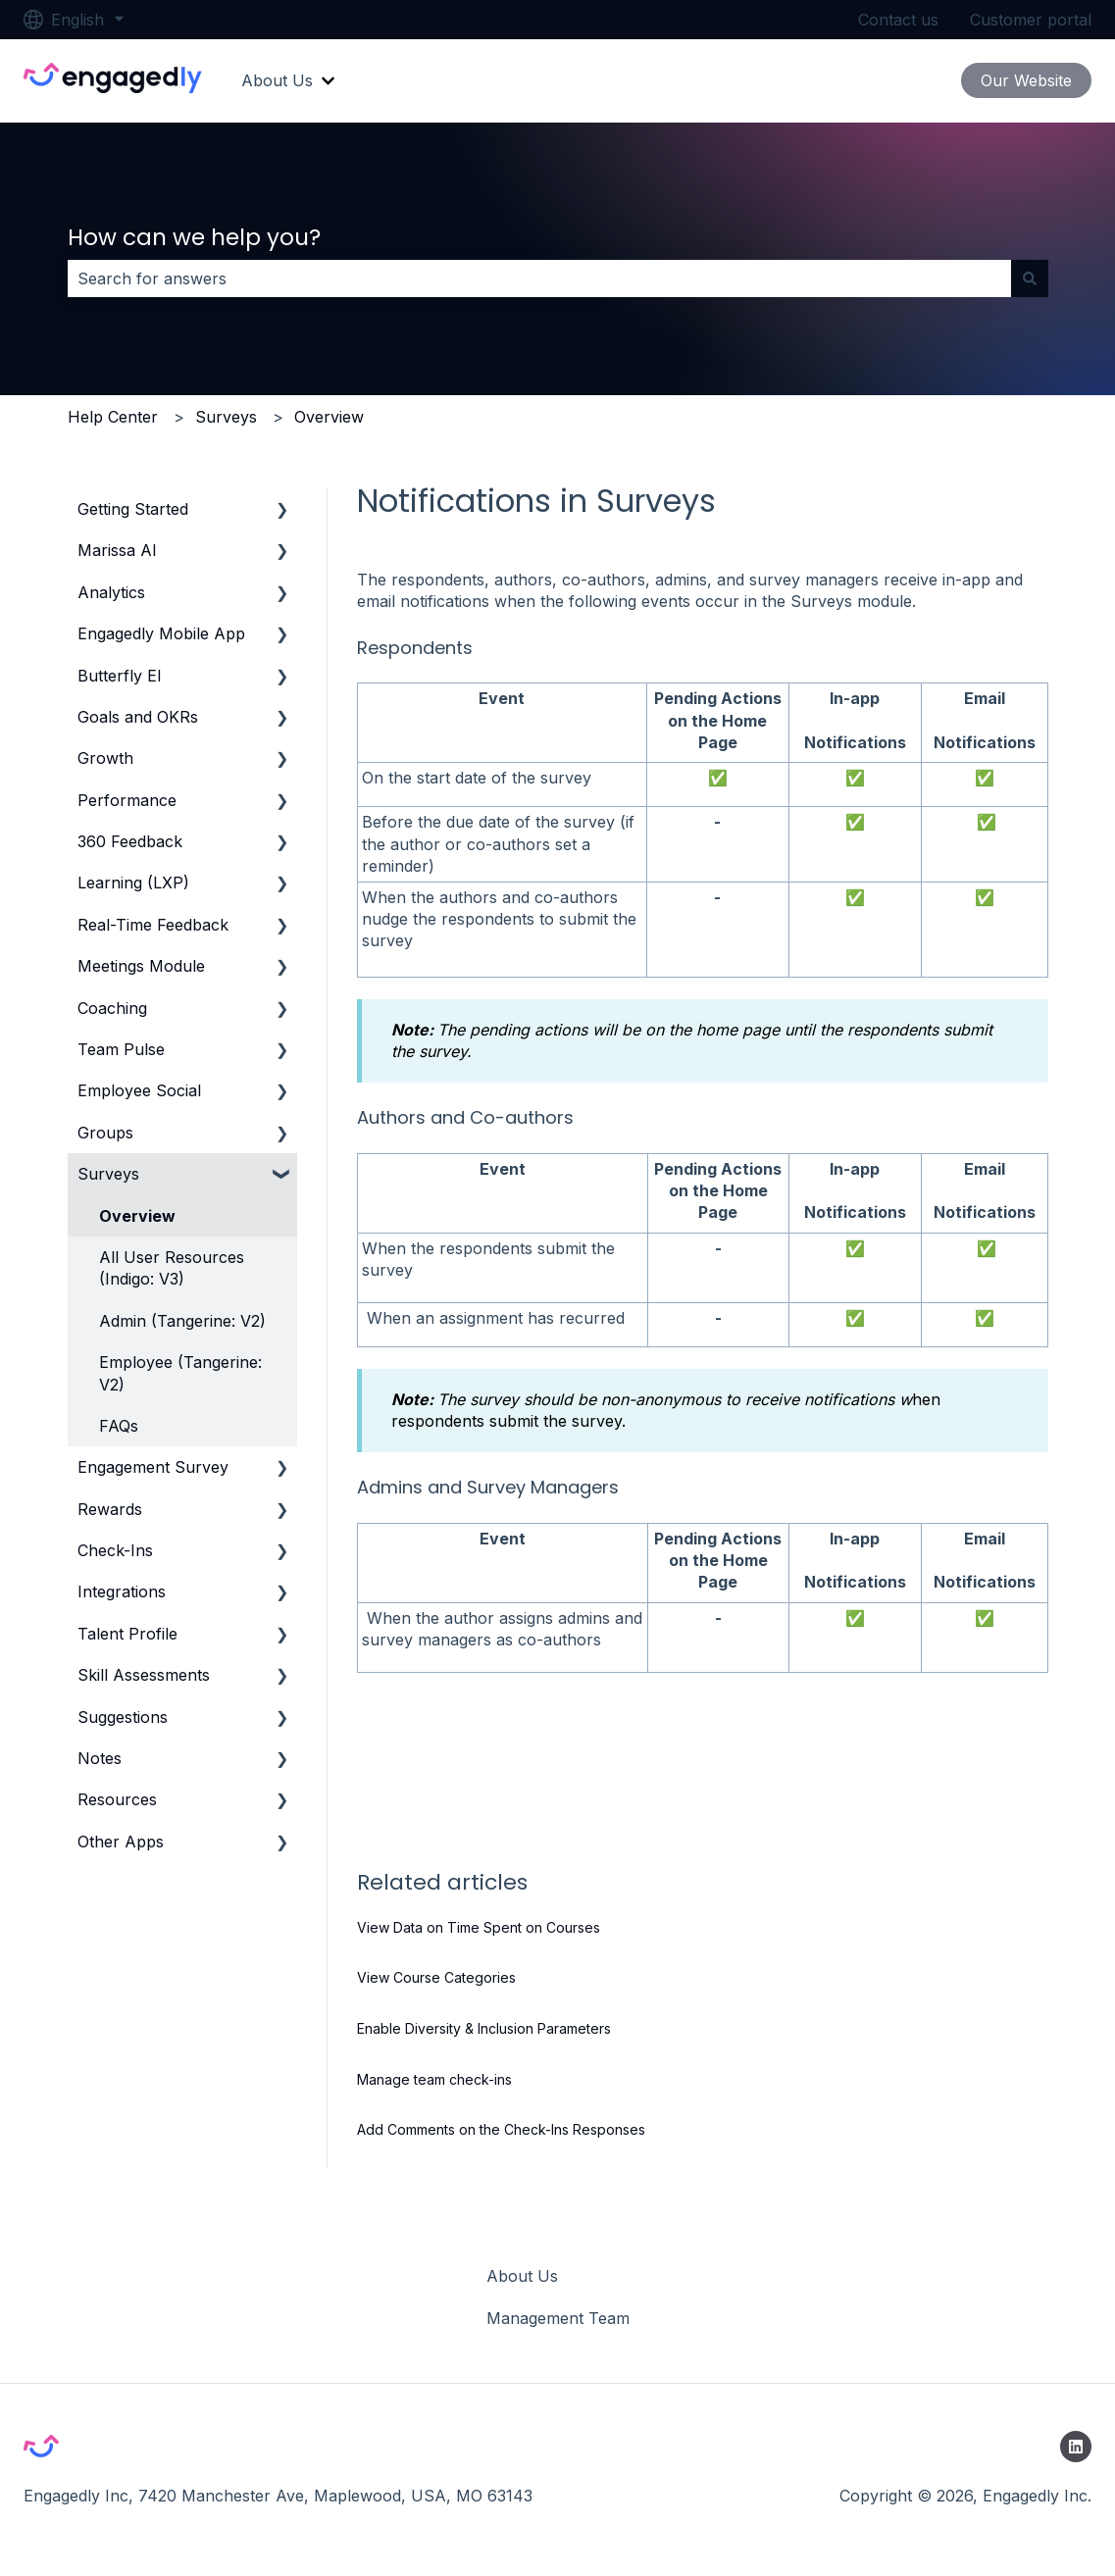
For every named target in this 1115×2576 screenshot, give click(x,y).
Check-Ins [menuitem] (115, 1550)
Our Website (1026, 80)
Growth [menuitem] (105, 758)
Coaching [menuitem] (112, 1008)
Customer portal (1030, 19)
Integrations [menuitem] (121, 1591)
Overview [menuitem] (137, 1216)
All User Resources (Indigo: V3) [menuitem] (171, 1267)
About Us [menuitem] (522, 2276)
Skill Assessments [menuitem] (143, 1675)
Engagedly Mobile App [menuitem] (161, 633)
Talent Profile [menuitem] (127, 1633)
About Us (277, 80)
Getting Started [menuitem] (132, 509)
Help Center (113, 417)
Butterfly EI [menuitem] (119, 675)
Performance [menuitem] (127, 800)
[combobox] (539, 278)
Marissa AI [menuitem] (117, 550)
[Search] (1029, 278)
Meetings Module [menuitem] (141, 966)
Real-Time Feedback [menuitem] (152, 924)
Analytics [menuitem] (111, 592)
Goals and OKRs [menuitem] (137, 717)
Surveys (226, 417)
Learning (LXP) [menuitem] (133, 882)
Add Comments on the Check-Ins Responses (501, 2129)
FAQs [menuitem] (118, 1426)
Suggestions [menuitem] (122, 1717)
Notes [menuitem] (99, 1758)
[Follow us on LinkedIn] (1075, 2446)
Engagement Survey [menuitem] (152, 1467)
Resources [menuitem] (117, 1799)
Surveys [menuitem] (108, 1174)
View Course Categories (436, 1977)
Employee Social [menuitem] (139, 1090)
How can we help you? (194, 237)
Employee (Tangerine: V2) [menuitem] (180, 1372)
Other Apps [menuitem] (120, 1841)
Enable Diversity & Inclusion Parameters (484, 2028)
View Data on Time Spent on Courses (478, 1927)
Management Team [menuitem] (558, 2318)
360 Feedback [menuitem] (129, 841)
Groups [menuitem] (105, 1132)
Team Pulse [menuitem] (121, 1049)
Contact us (898, 19)
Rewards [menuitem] (109, 1509)
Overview (329, 417)
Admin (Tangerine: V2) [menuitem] (182, 1321)
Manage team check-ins (434, 2079)
